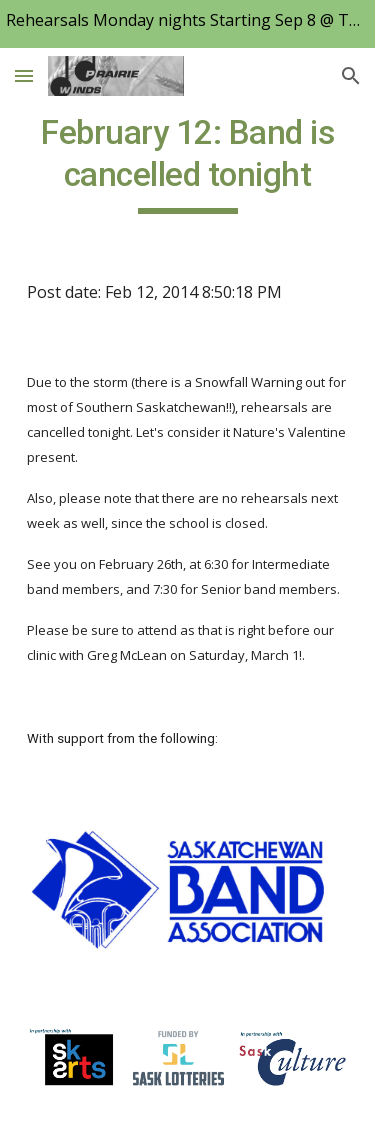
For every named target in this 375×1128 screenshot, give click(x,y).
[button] (24, 75)
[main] (188, 163)
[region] (187, 24)
